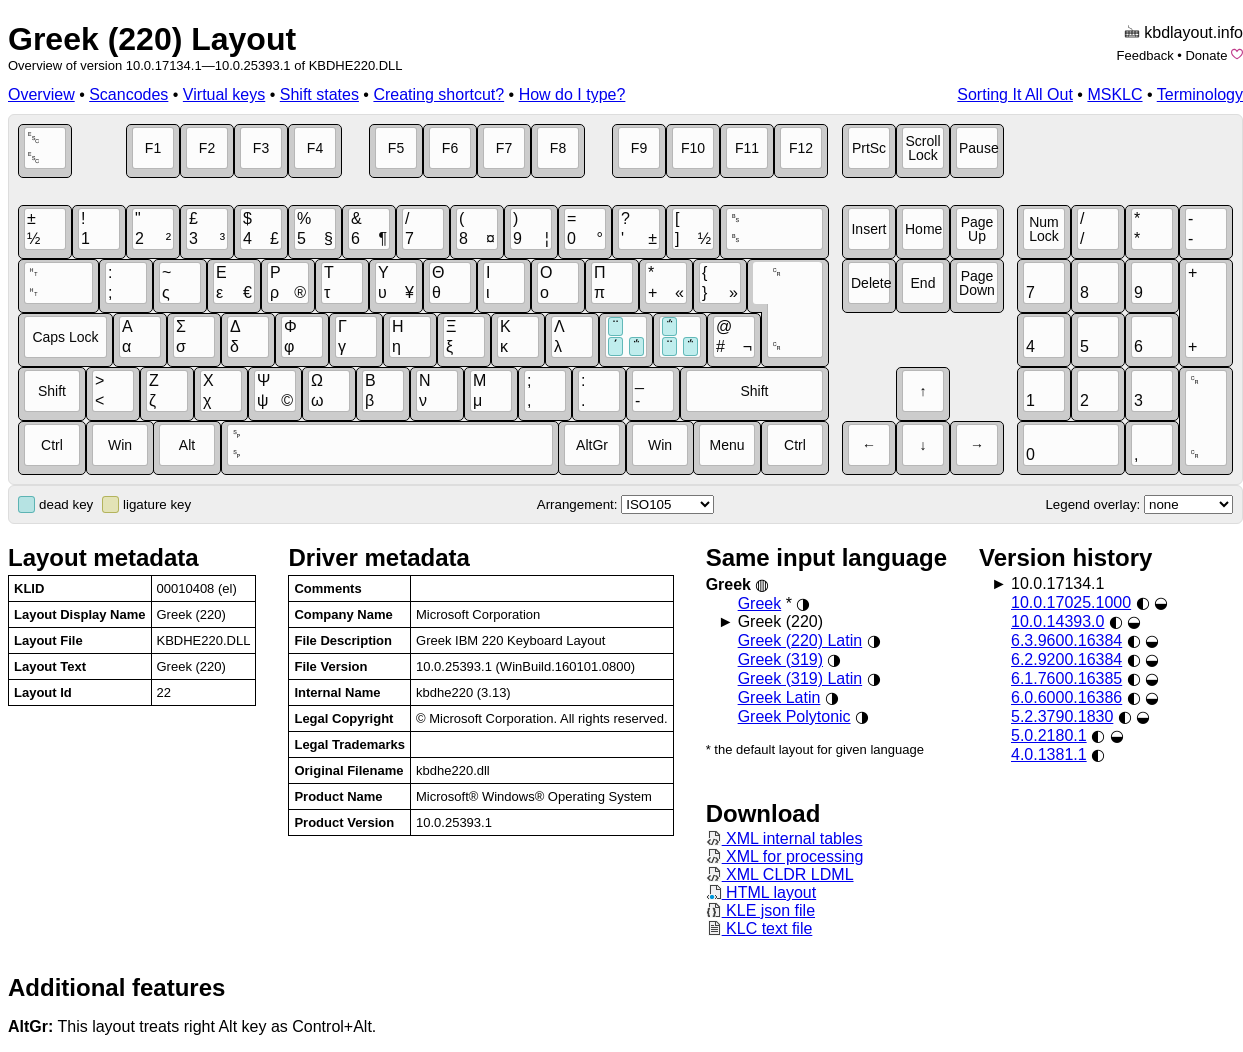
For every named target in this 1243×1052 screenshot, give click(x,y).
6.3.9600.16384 (1066, 640)
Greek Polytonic (794, 716)
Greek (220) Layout (152, 39)
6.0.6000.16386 (1066, 697)
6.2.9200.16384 (1066, 659)
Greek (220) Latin (800, 640)
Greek (760, 603)
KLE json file (760, 910)
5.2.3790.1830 (1062, 716)
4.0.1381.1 (1049, 754)
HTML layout (761, 892)
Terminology (1200, 94)
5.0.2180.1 (1049, 735)
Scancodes (128, 94)
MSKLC (1114, 94)
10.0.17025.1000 (1071, 602)
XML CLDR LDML (780, 874)
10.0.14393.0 (1057, 621)
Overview (41, 94)
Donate (1206, 55)
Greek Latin (779, 697)
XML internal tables (784, 838)
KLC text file (759, 928)
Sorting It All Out (1015, 94)
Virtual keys (224, 94)
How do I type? (572, 94)
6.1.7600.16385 (1066, 678)
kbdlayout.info (1193, 32)
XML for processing (785, 856)
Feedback (1145, 55)
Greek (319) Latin (800, 678)
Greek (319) (780, 659)
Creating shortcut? (438, 94)
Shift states (319, 94)
